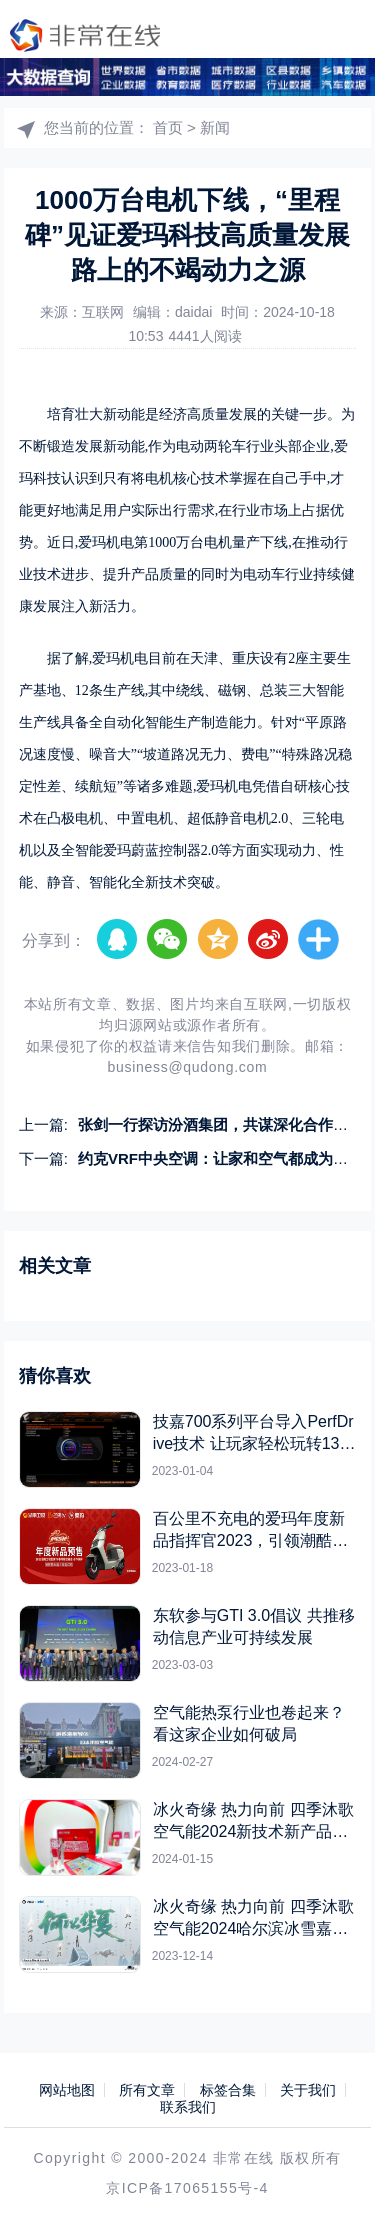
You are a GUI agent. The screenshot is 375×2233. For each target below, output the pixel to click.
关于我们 (308, 2090)
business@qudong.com (188, 1067)
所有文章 (147, 2090)
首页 (168, 127)
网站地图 (67, 2090)
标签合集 (228, 2090)
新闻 (215, 127)
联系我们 (188, 2107)
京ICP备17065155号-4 (187, 2188)
